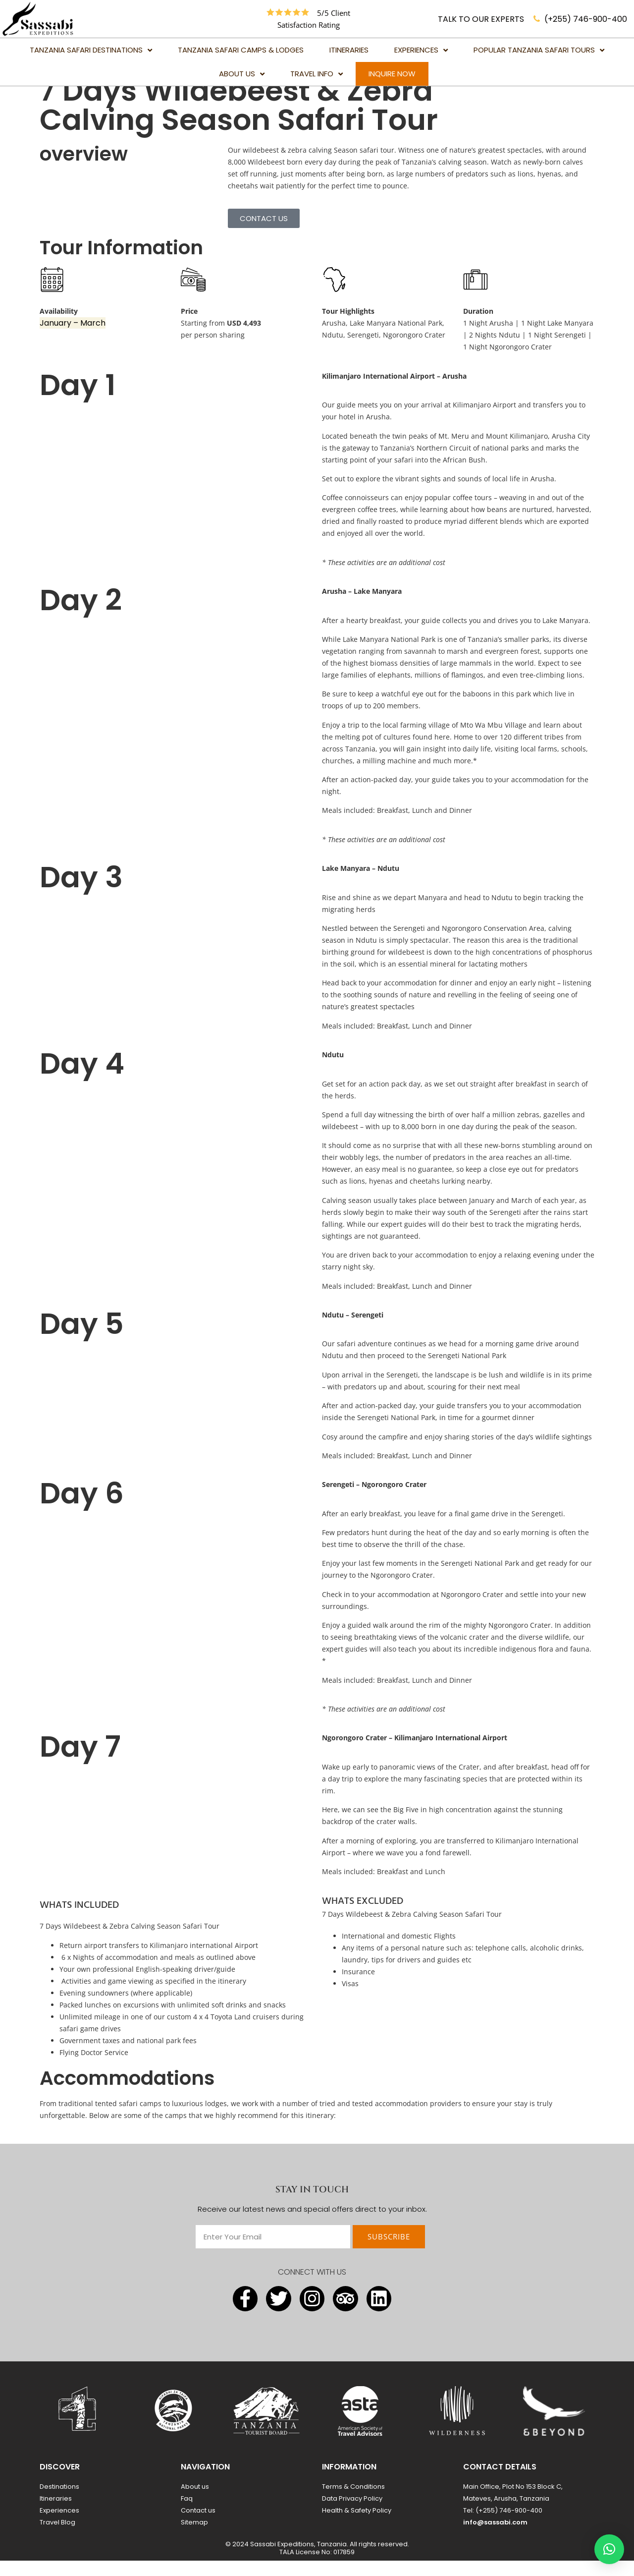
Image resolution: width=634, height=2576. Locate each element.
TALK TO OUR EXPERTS (481, 19)
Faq (187, 2514)
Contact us (198, 2525)
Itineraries (56, 2514)
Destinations (59, 2502)
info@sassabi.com (495, 2537)
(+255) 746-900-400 (585, 19)
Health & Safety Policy (356, 2525)
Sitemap (194, 2537)
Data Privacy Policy (352, 2514)
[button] (609, 2549)
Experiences (59, 2525)
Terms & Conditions (353, 2502)
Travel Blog (57, 2537)
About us (195, 2502)
